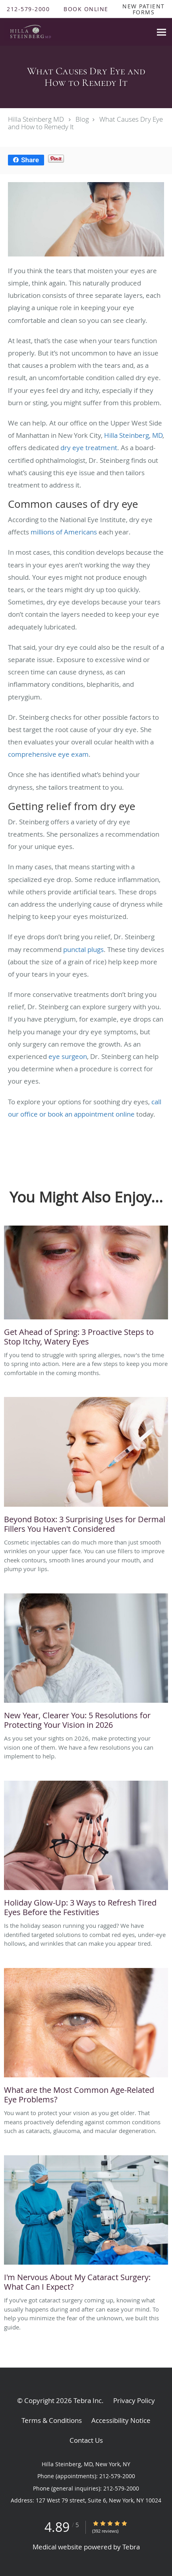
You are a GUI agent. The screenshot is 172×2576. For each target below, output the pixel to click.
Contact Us (86, 2440)
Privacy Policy (134, 2400)
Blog (82, 119)
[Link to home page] (76, 32)
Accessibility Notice (121, 2420)
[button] (86, 9)
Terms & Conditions (51, 2420)
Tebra (131, 2546)
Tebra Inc (87, 2400)
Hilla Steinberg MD (36, 119)
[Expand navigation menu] (161, 32)
